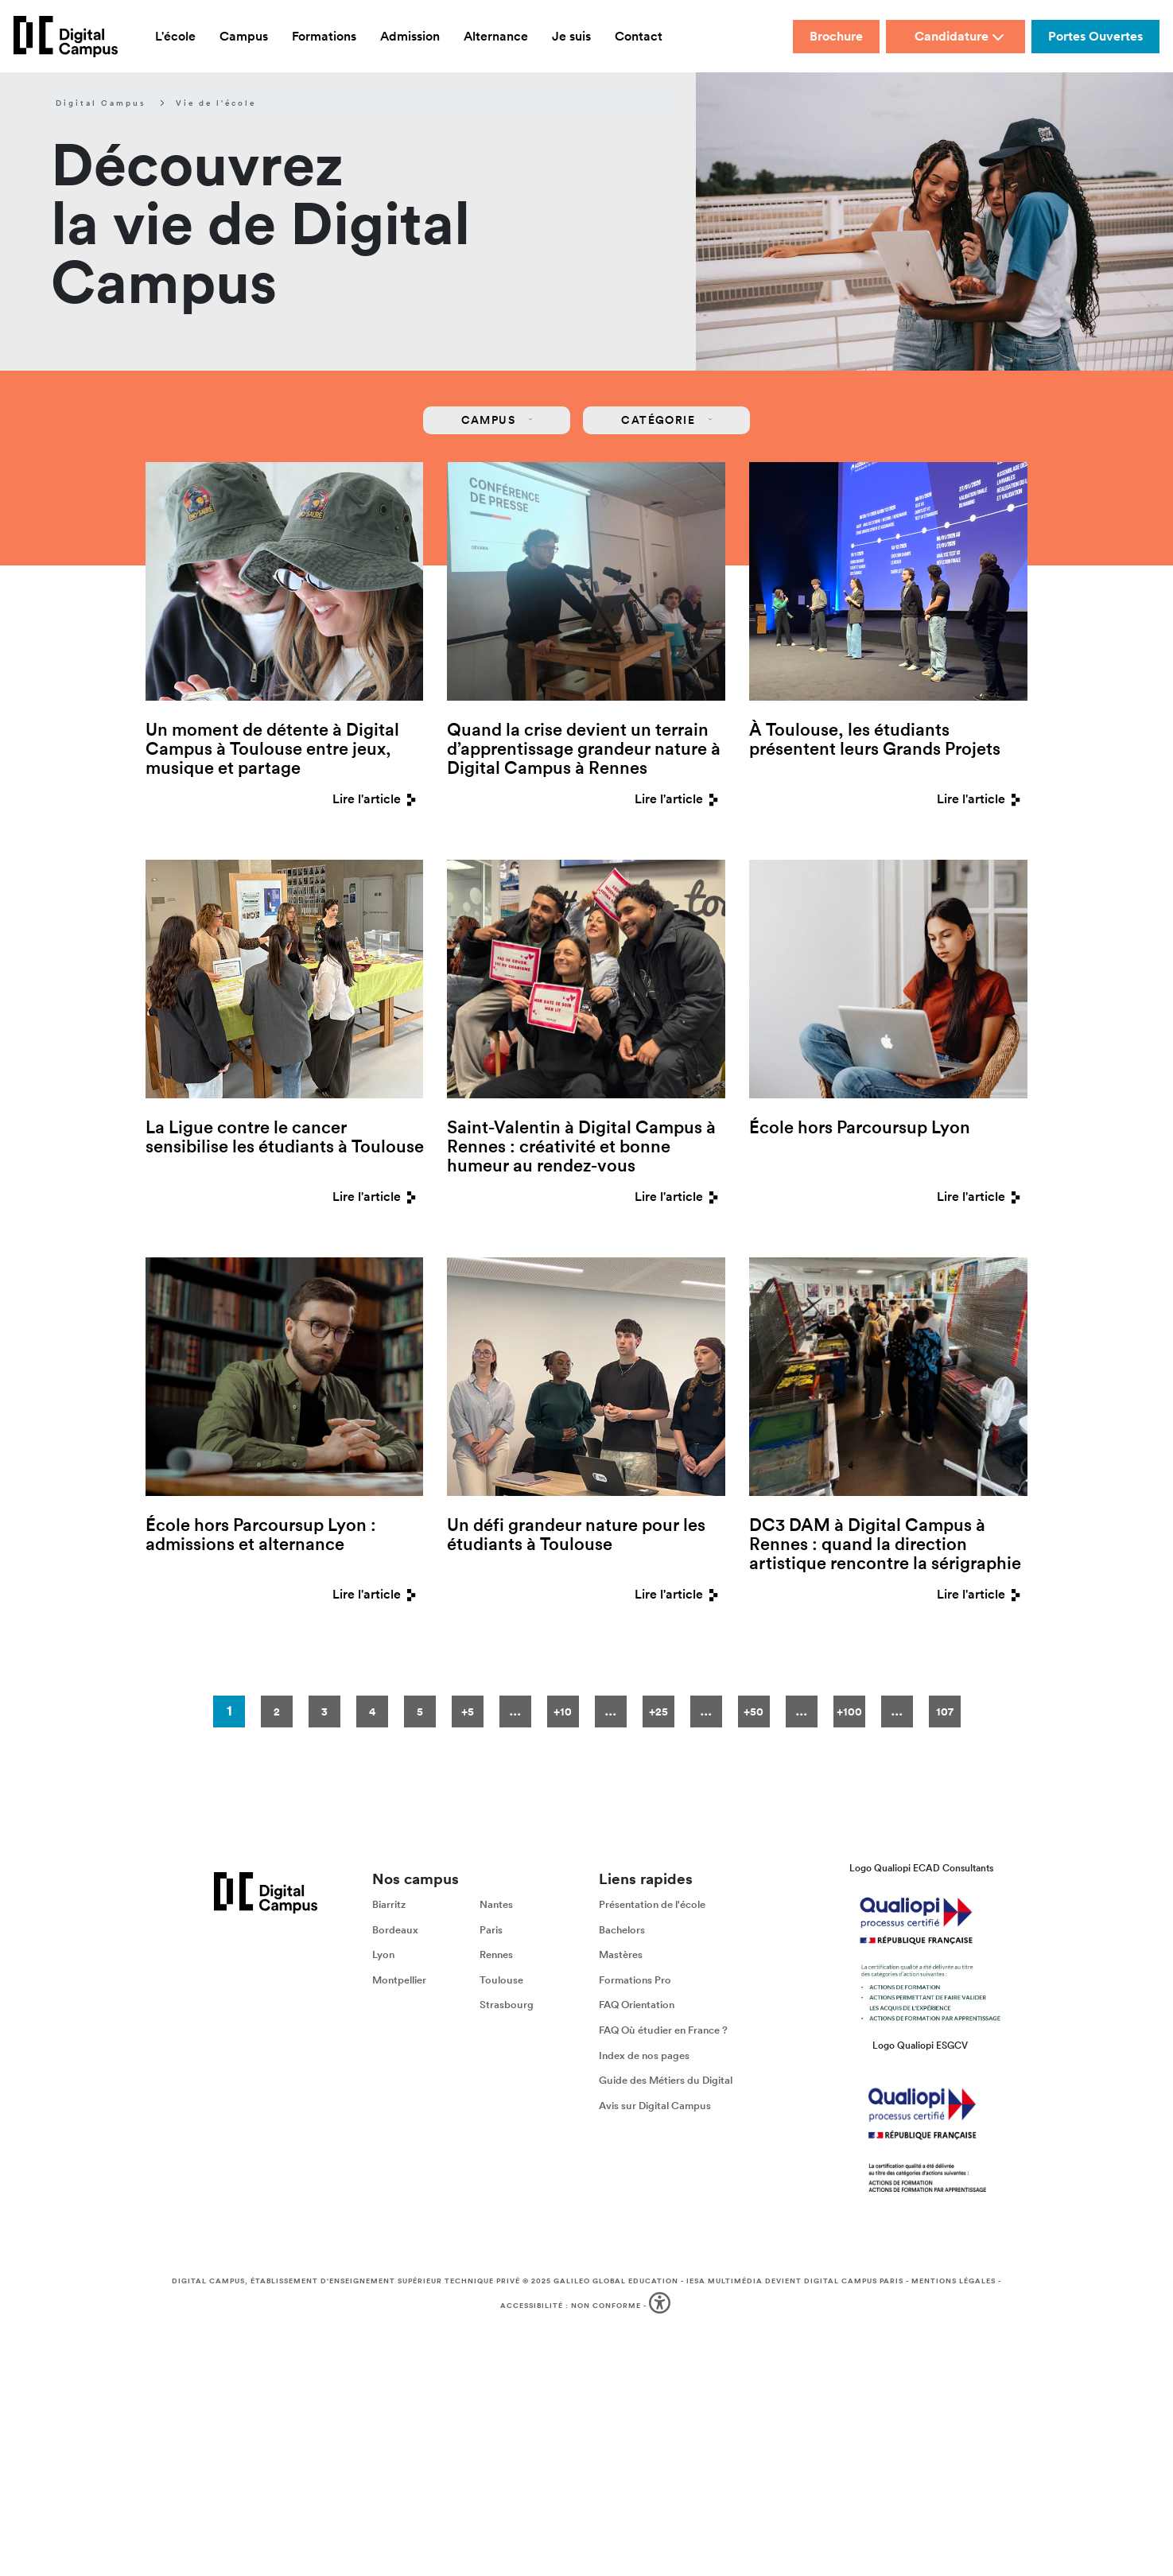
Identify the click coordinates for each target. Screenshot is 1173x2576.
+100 (849, 1711)
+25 (658, 1711)
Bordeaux (395, 1930)
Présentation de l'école (652, 1904)
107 (945, 1711)
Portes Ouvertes (1095, 36)
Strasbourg (507, 2004)
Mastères (621, 1954)
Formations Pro (635, 1980)
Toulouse (501, 1980)
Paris (491, 1930)
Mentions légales (953, 2281)
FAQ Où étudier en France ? (663, 2030)
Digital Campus (101, 103)
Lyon (383, 1954)
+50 (753, 1711)
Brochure (836, 36)
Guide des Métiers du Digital (665, 2080)
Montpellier (399, 1980)
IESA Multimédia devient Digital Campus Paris (794, 2281)
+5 (467, 1711)
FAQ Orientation (636, 2004)
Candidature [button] (959, 36)
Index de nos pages (644, 2055)
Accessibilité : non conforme (570, 2305)
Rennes (496, 1954)
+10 (562, 1711)
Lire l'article (377, 799)
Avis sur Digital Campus (655, 2105)
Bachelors (622, 1930)
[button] (661, 2306)
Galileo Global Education (615, 2281)
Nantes (496, 1904)
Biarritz (389, 1904)
